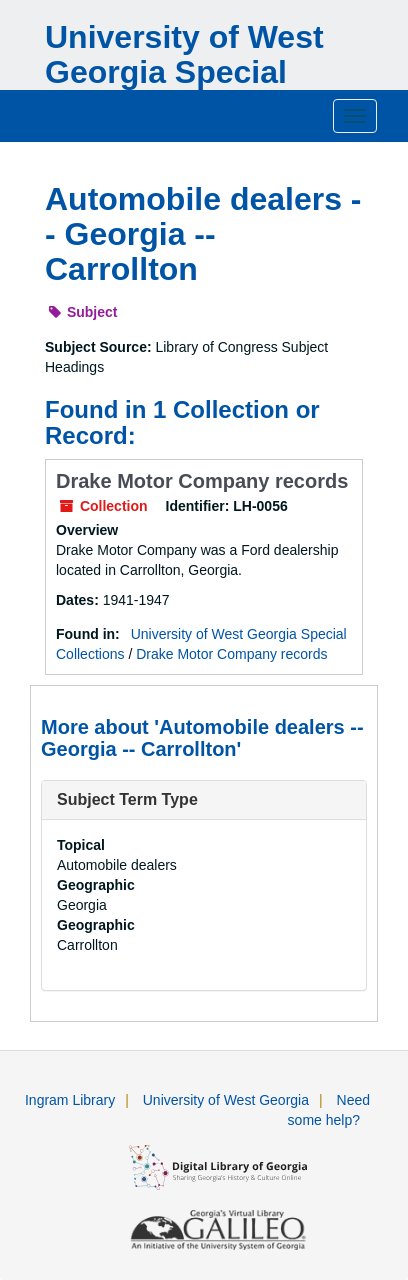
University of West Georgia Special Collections (184, 72)
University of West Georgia (226, 1100)
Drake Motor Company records (202, 481)
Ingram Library (70, 1100)
